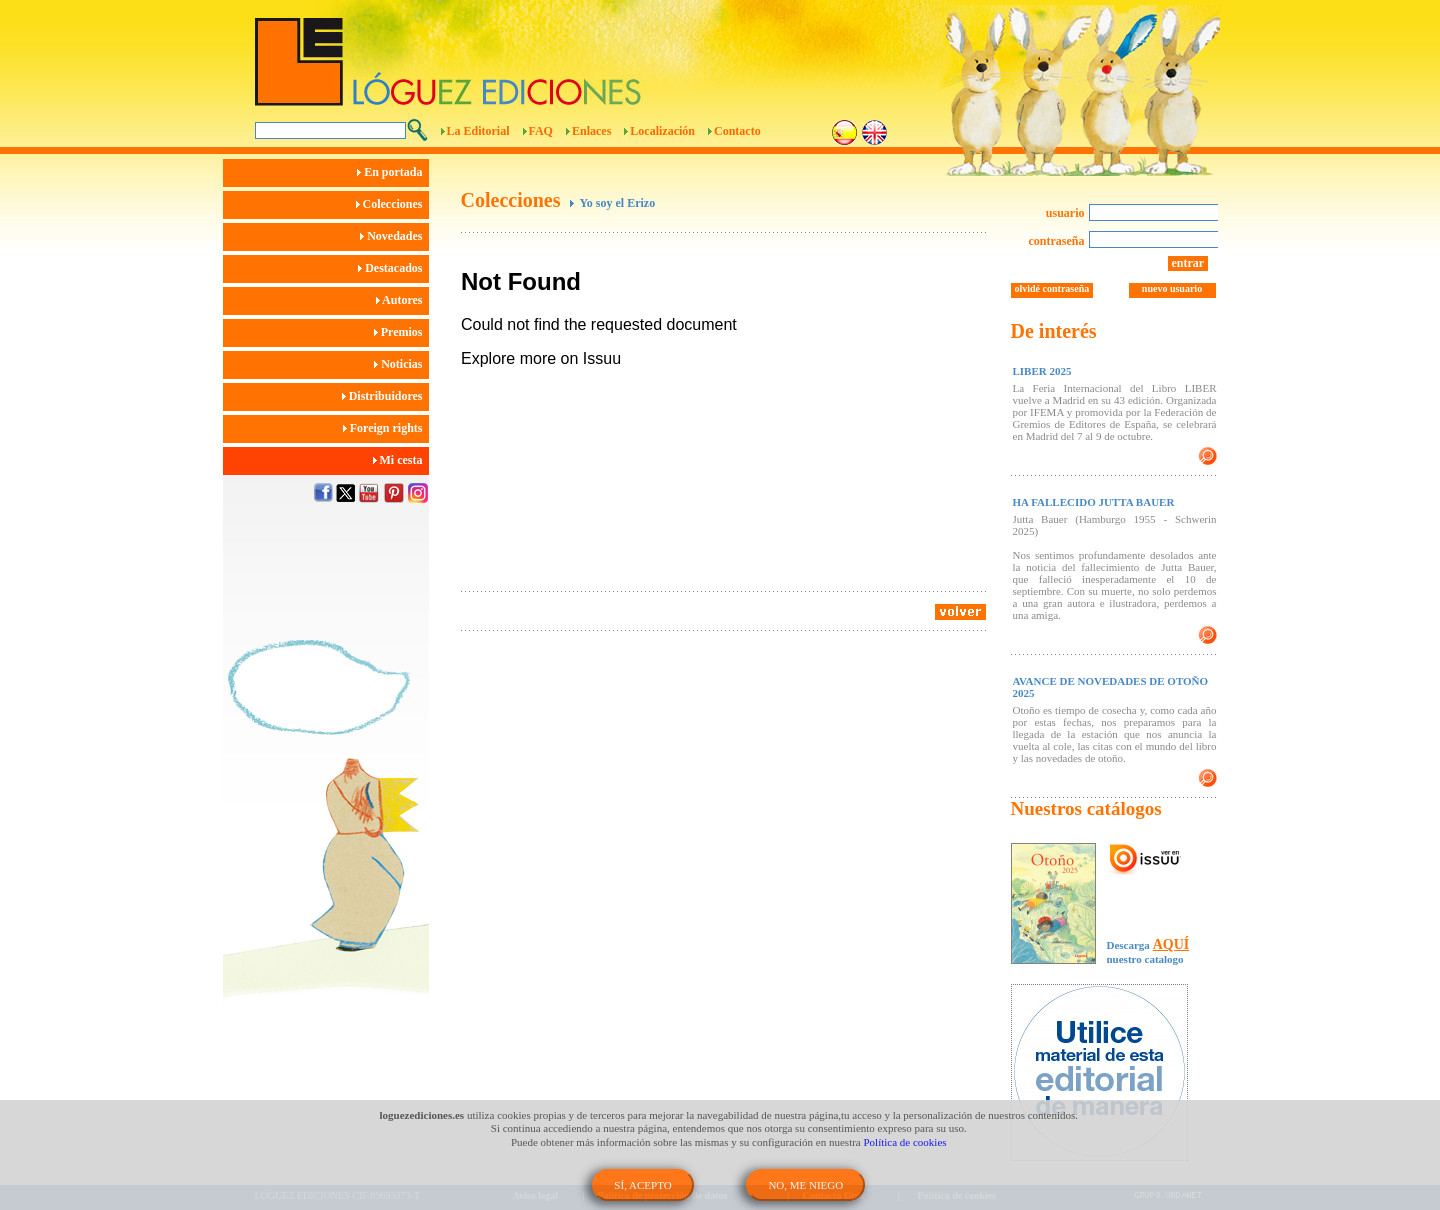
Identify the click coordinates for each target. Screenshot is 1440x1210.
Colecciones (392, 204)
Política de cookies (905, 1142)
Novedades (394, 236)
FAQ (541, 131)
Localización (662, 131)
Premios (401, 332)
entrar (1188, 263)
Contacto (737, 131)
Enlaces (591, 131)
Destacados (393, 268)
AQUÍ (1171, 944)
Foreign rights (386, 428)
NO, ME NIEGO (805, 1185)
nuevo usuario (1172, 288)
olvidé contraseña (1052, 288)
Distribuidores (385, 396)
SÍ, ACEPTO (642, 1185)
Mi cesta (401, 460)
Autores (402, 300)
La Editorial (478, 131)
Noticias (401, 364)
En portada (392, 172)
